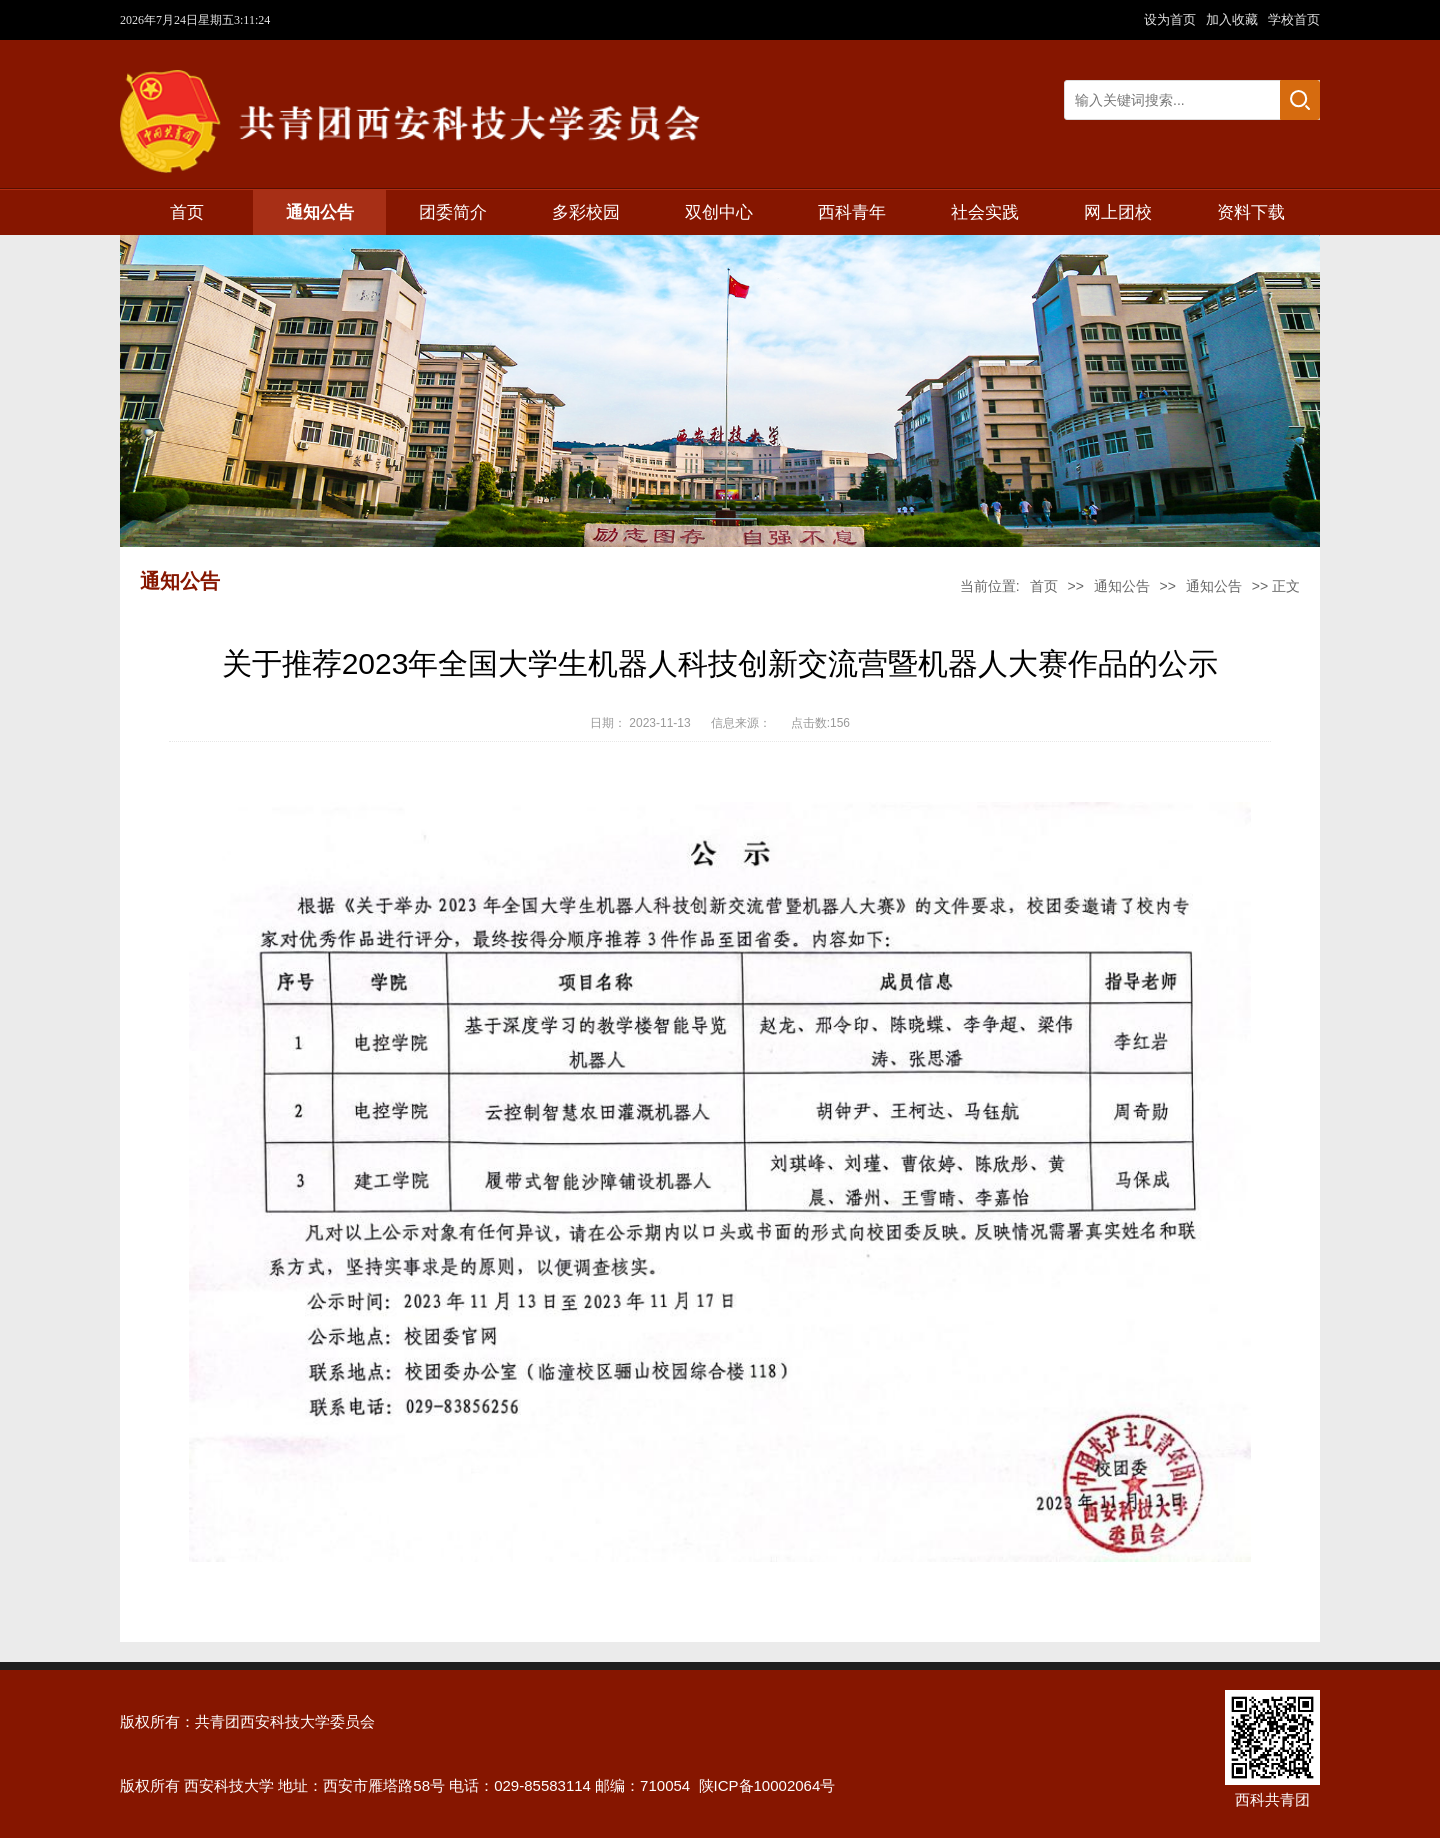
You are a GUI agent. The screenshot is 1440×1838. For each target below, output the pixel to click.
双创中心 (719, 212)
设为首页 (1172, 19)
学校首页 (1294, 19)
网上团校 (1118, 212)
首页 (187, 212)
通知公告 (320, 212)
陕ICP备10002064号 (767, 1785)
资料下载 (1251, 212)
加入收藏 (1234, 19)
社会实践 (985, 212)
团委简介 (453, 212)
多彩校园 (586, 212)
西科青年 (852, 212)
